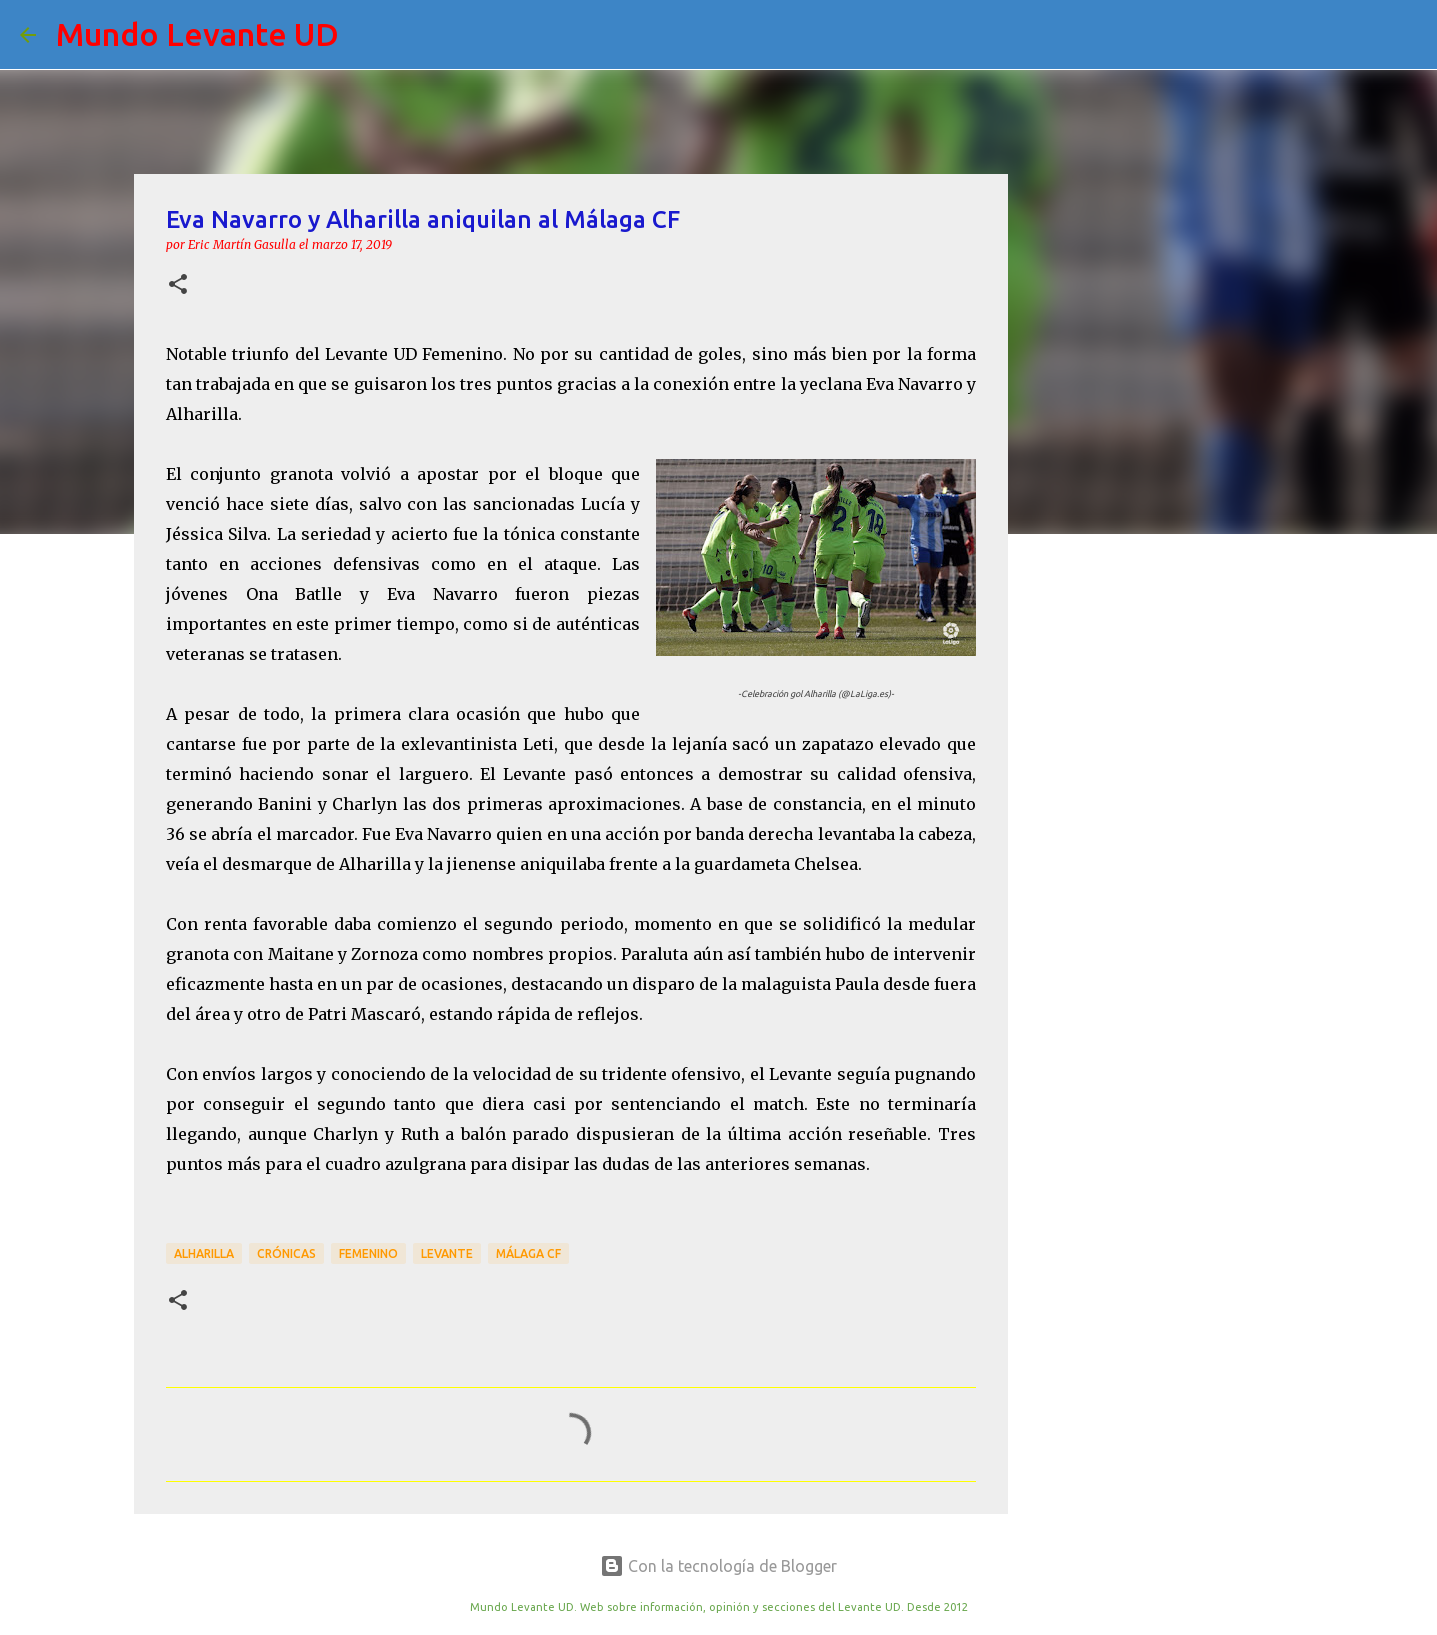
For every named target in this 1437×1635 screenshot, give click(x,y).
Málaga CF (528, 1253)
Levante (447, 1253)
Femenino (368, 1253)
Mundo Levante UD (197, 34)
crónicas (286, 1253)
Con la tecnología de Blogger (718, 1566)
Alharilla (204, 1253)
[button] (178, 285)
